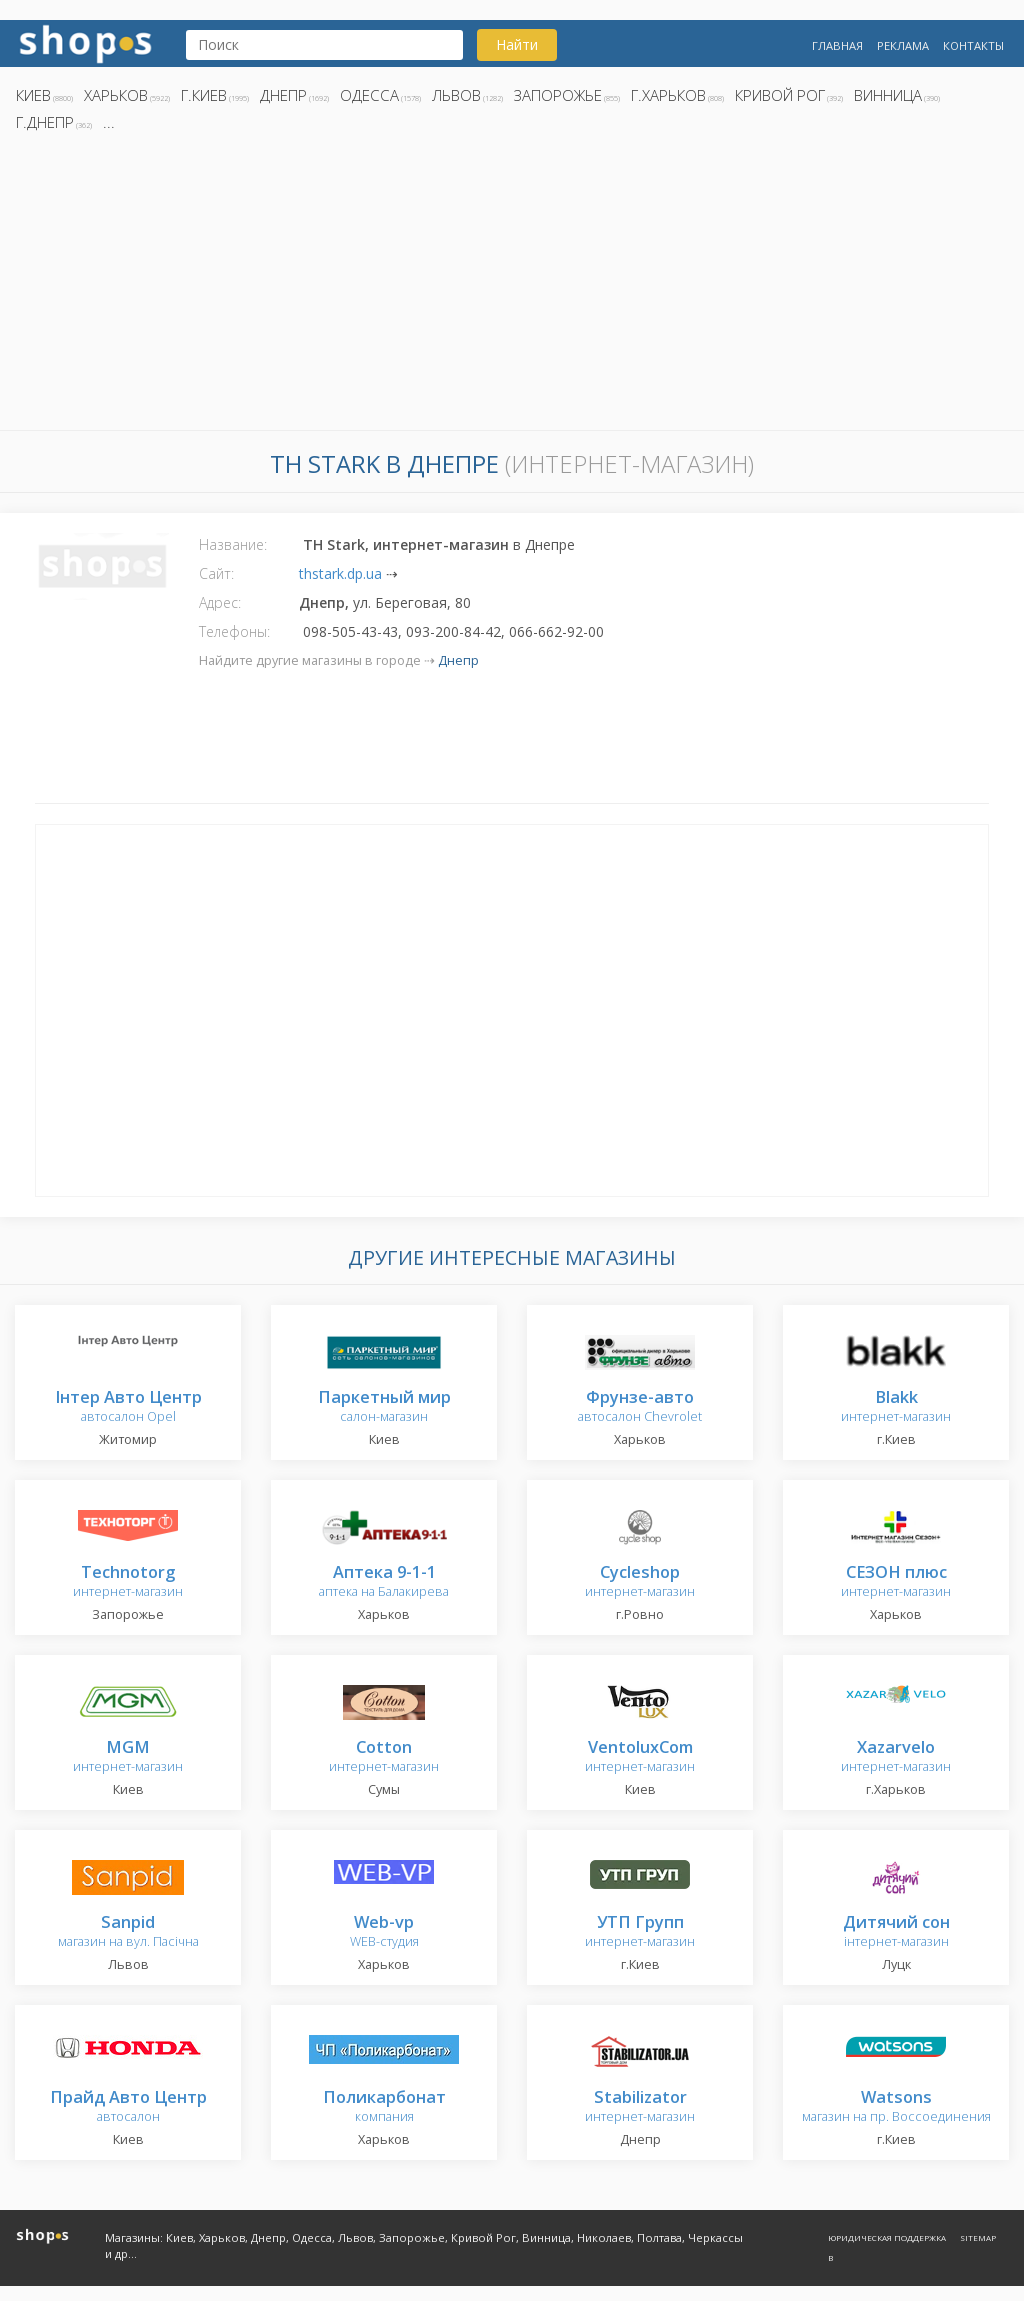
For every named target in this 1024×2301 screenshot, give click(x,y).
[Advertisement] (512, 287)
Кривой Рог (780, 95)
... (109, 122)
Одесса (369, 95)
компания (384, 2107)
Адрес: (220, 602)
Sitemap (978, 2237)
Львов (456, 95)
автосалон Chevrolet (640, 1407)
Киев (33, 95)
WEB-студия (384, 1932)
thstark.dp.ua (340, 573)
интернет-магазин (896, 1407)
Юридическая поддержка (887, 2237)
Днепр (283, 95)
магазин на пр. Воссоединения (896, 2107)
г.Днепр (45, 122)
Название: (233, 544)
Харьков (116, 95)
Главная (837, 45)
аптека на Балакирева (384, 1582)
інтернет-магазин (896, 1932)
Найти (517, 44)
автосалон (128, 2107)
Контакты (973, 45)
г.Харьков (668, 95)
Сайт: (216, 573)
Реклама (903, 45)
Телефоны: (234, 631)
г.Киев (204, 95)
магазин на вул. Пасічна (128, 1932)
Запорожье (558, 95)
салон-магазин (384, 1407)
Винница (888, 95)
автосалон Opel (128, 1407)
